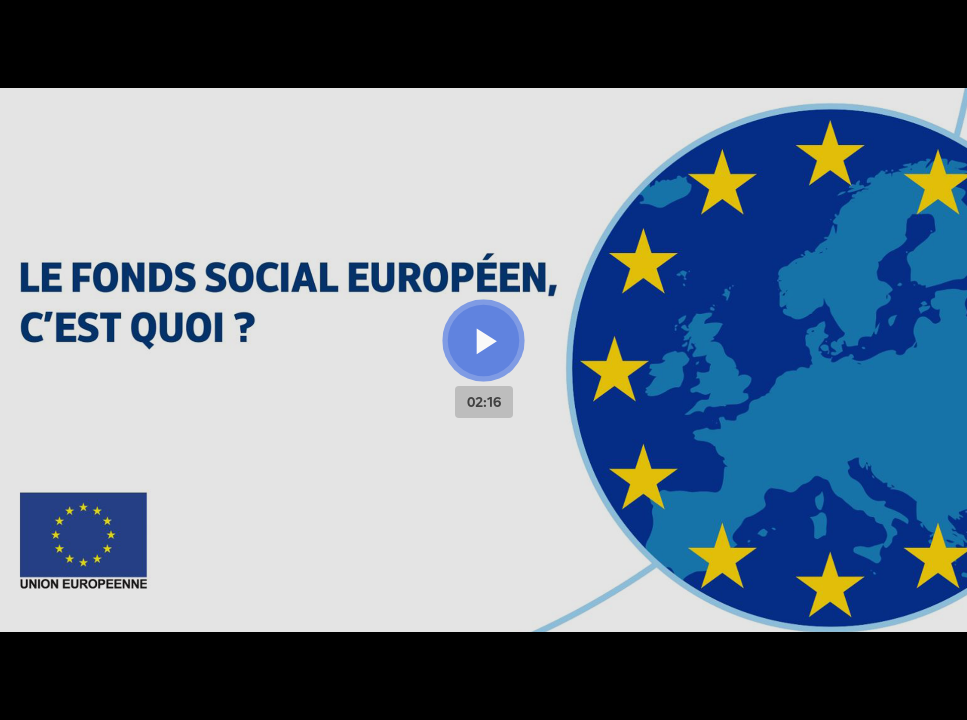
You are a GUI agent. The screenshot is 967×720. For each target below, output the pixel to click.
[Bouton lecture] (483, 340)
